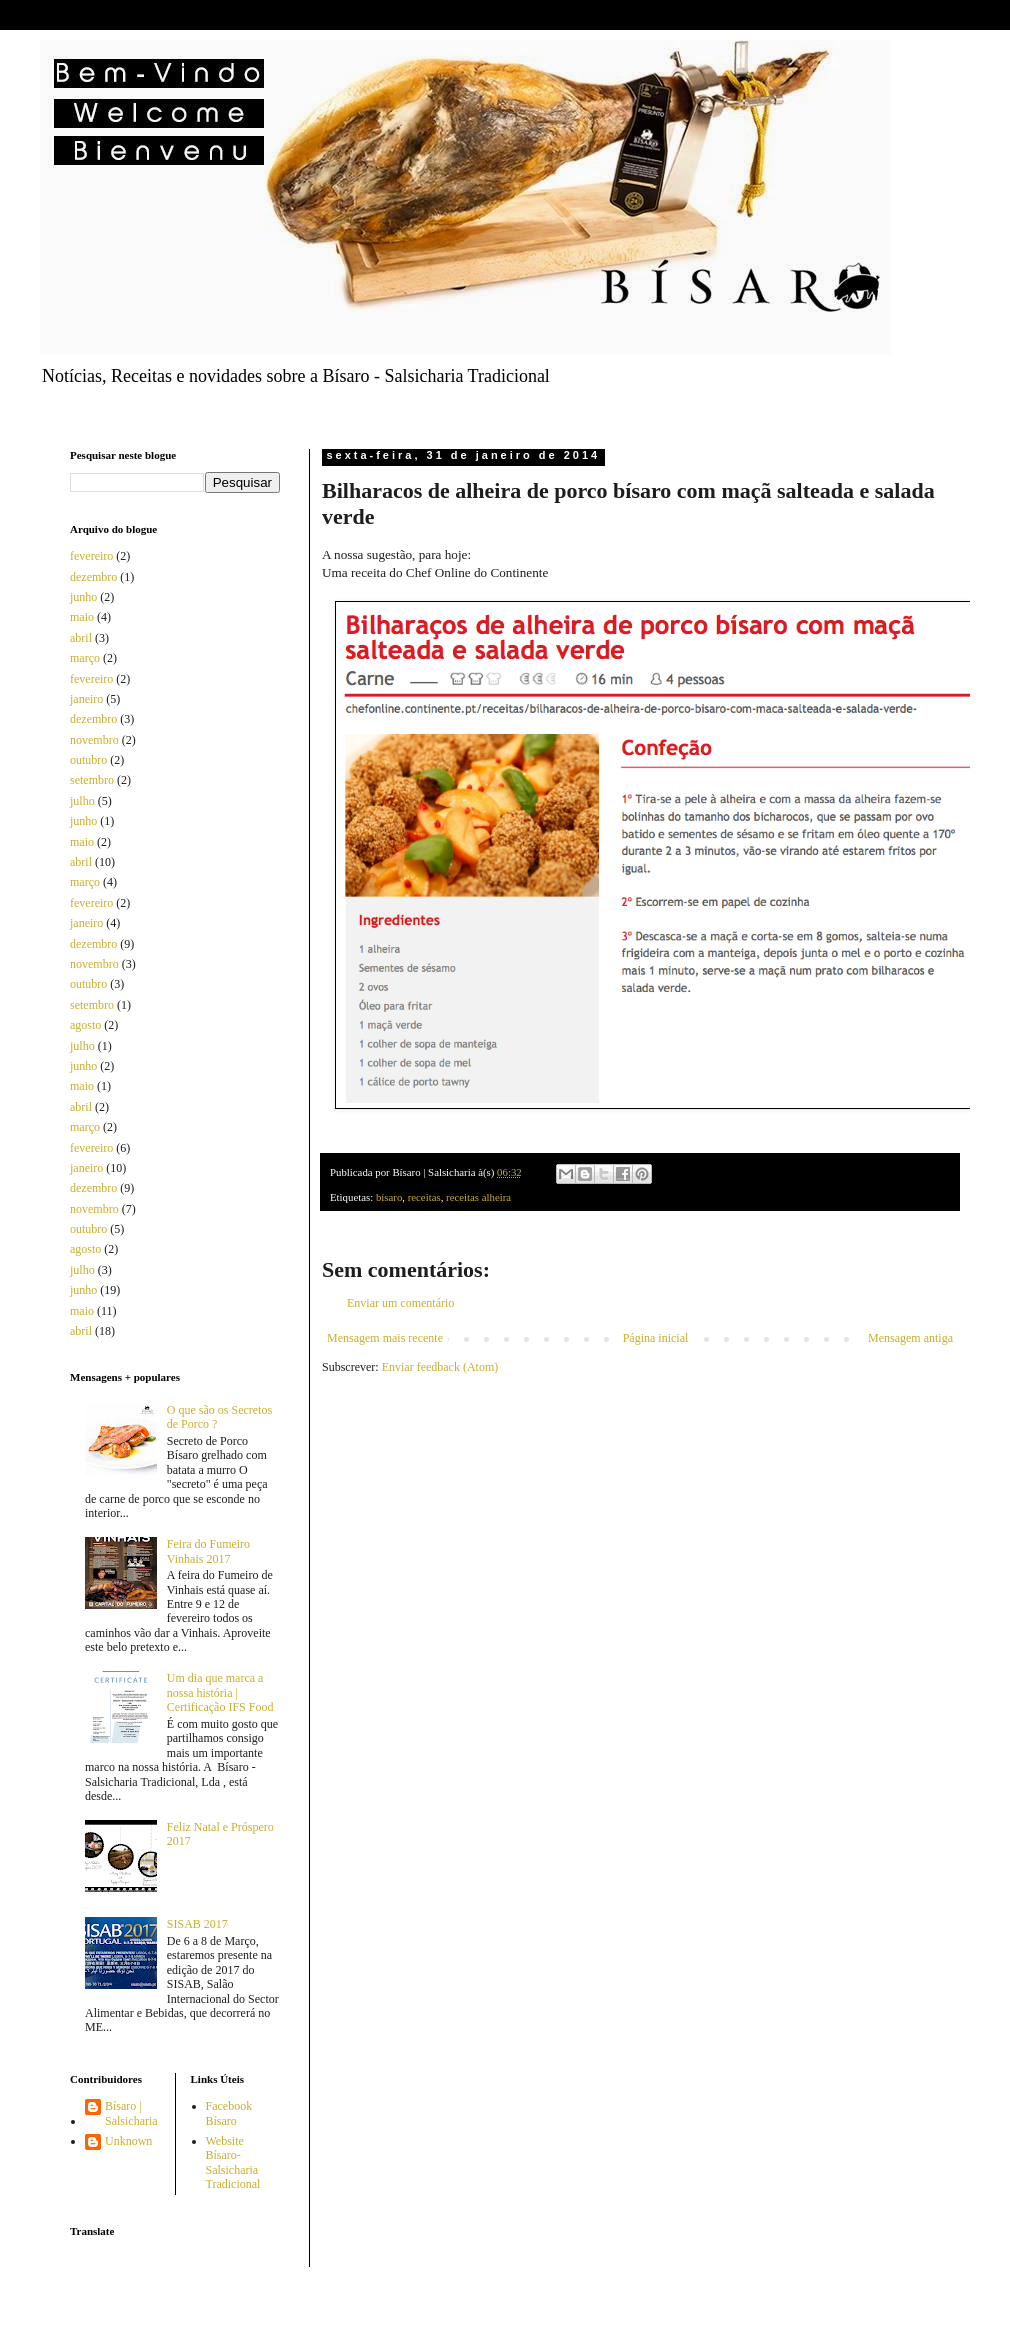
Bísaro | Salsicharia (131, 2113)
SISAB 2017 (197, 1924)
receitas (424, 1197)
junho (83, 597)
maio (82, 617)
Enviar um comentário (400, 1303)
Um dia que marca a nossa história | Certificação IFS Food (220, 1692)
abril (81, 638)
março (85, 658)
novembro (94, 740)
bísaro (389, 1197)
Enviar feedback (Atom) (440, 1367)
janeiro (86, 699)
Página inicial (656, 1338)
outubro (88, 760)
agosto (85, 1025)
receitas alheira (478, 1197)
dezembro (93, 577)
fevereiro (91, 556)
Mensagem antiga (910, 1338)
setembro (92, 780)
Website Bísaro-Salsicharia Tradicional (233, 2162)
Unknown (128, 2141)
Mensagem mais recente (385, 1338)
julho (82, 801)
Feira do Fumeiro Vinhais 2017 (208, 1551)
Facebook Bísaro (229, 2113)
